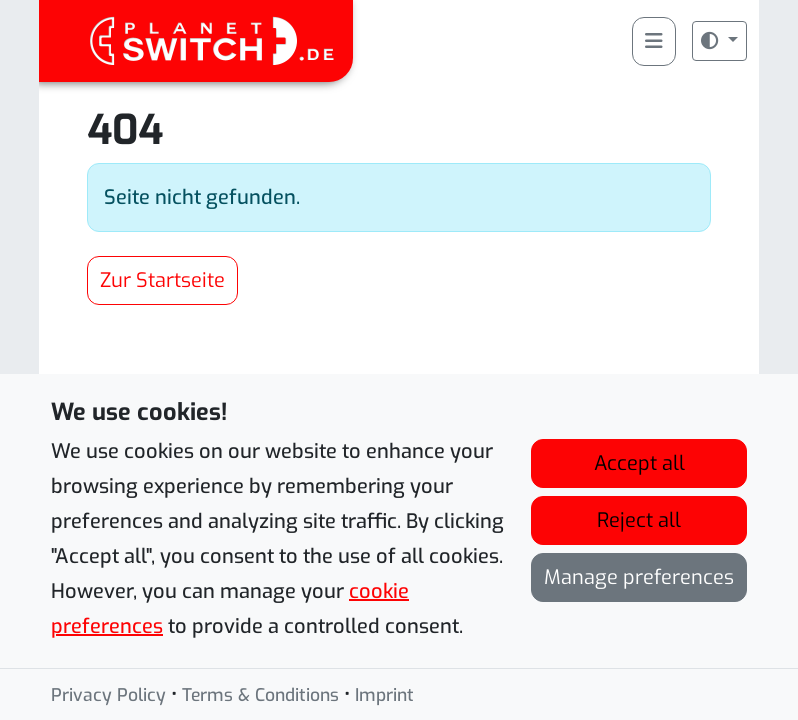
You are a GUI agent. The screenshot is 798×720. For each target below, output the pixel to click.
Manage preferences (639, 579)
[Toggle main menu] (654, 41)
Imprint (384, 697)
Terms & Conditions (260, 697)
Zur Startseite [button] (162, 280)
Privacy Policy (108, 697)
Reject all (639, 522)
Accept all (639, 465)
